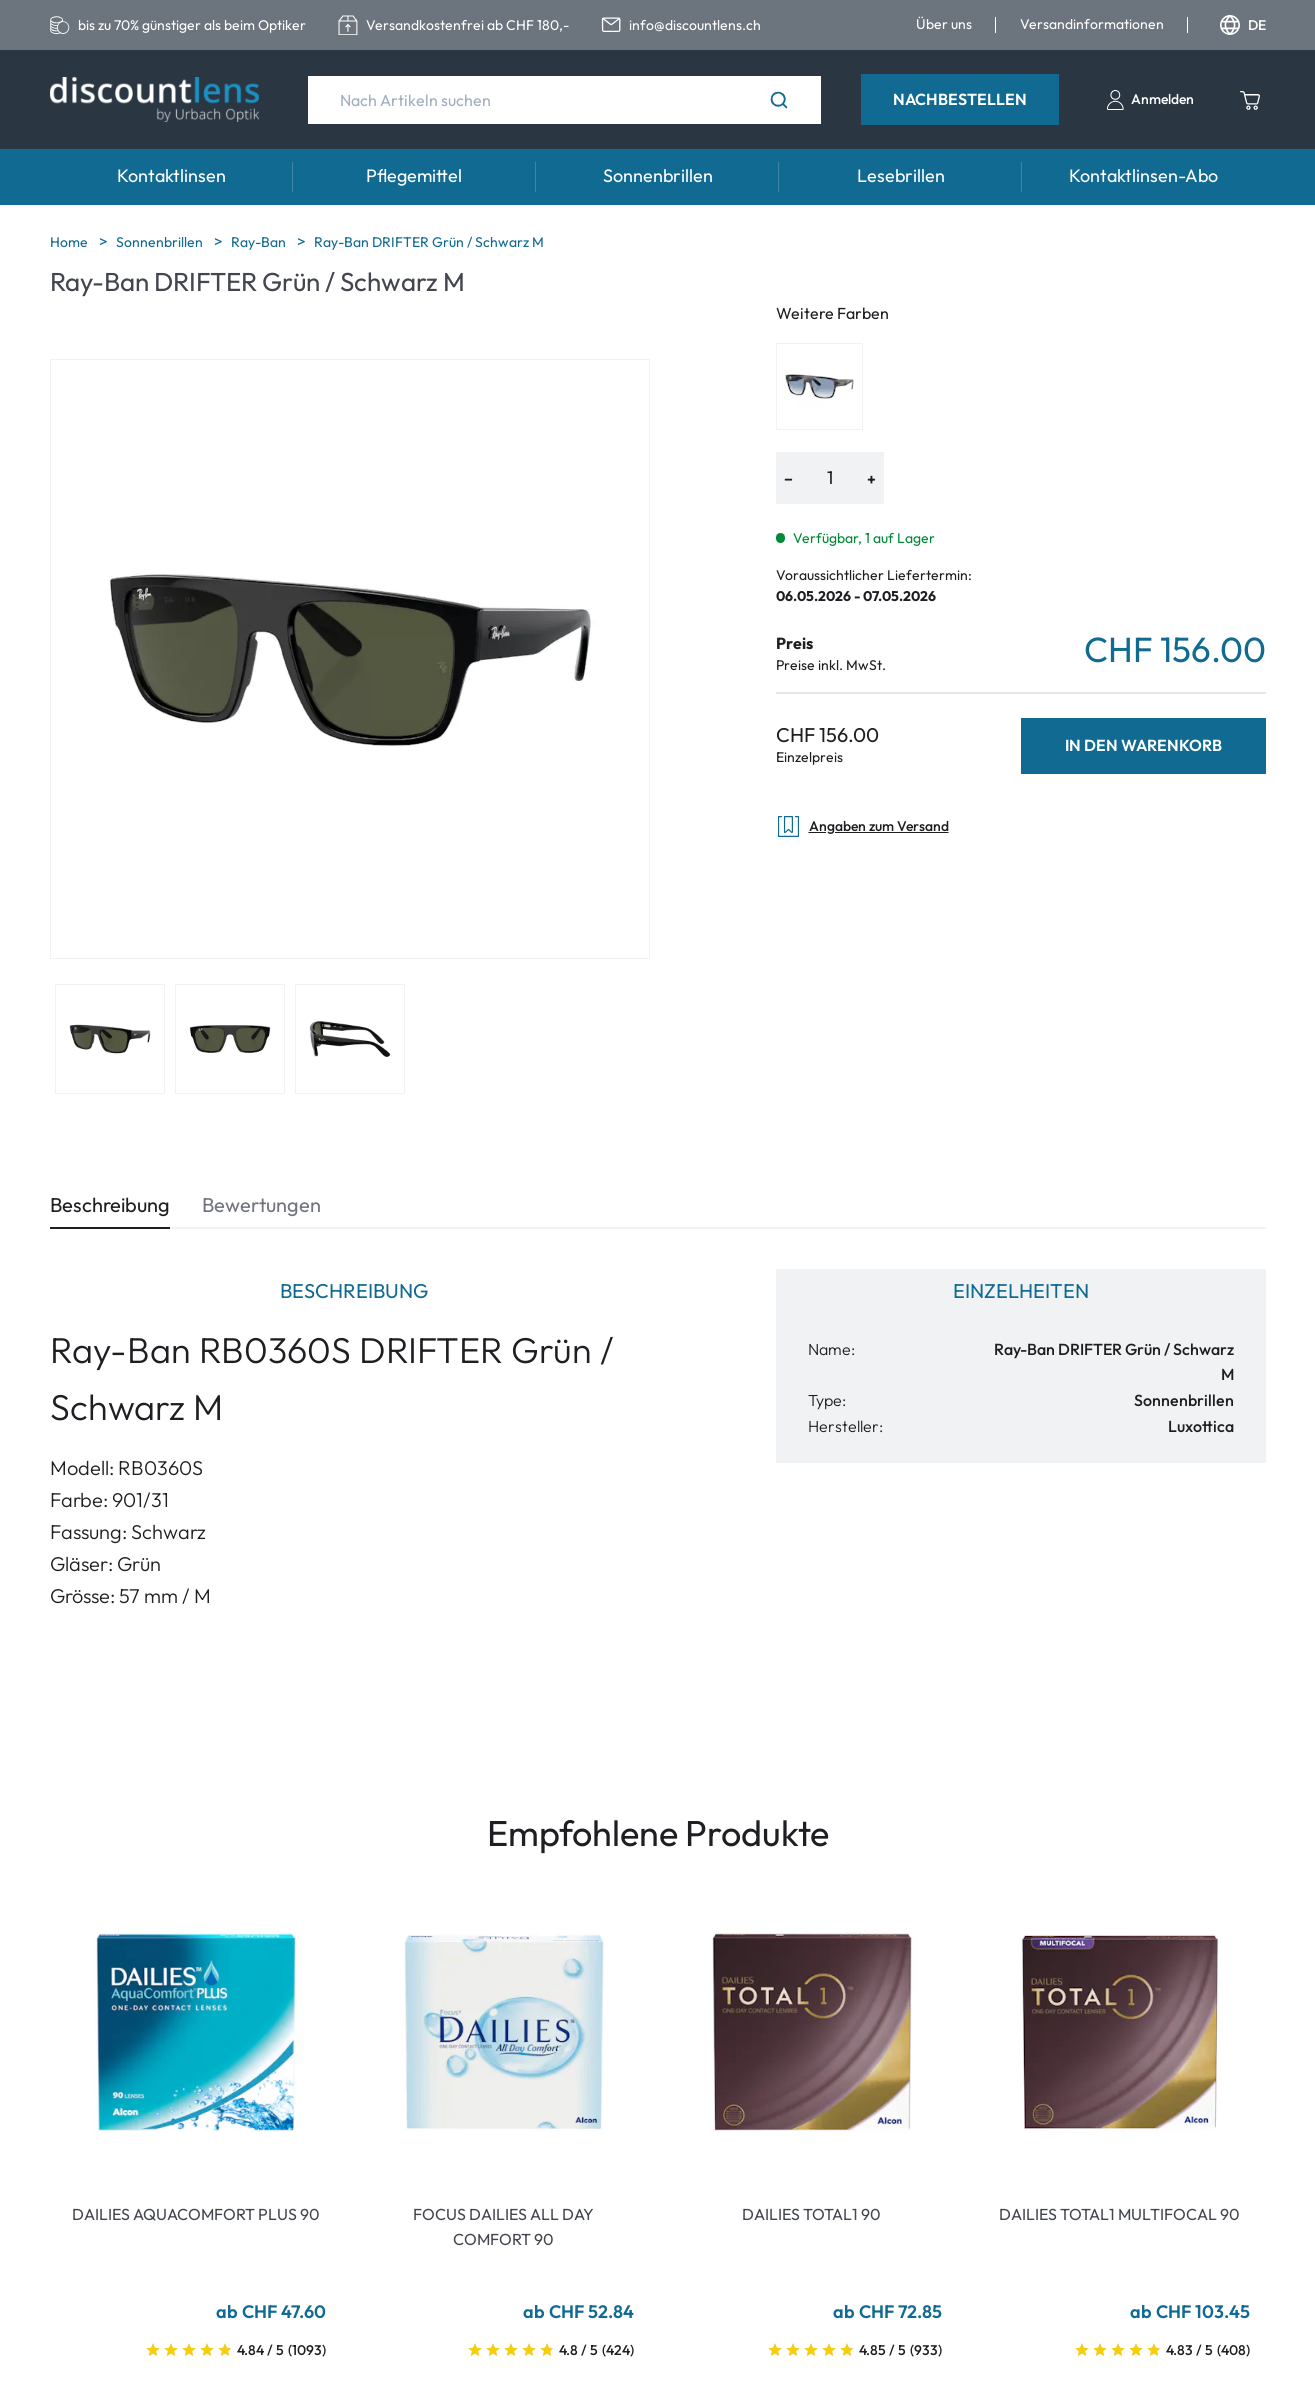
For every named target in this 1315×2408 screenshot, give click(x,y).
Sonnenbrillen (658, 175)
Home (70, 242)
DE (1243, 25)
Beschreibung (110, 1204)
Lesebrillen (901, 175)
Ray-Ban (260, 242)
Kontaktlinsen (171, 175)
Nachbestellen (960, 99)
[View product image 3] (350, 1039)
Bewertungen (261, 1204)
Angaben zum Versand (862, 826)
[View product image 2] (230, 1039)
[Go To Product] (196, 2032)
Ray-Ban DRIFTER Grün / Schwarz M (429, 242)
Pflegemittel (414, 175)
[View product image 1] (110, 1039)
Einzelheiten (1021, 1290)
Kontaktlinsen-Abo (1143, 175)
